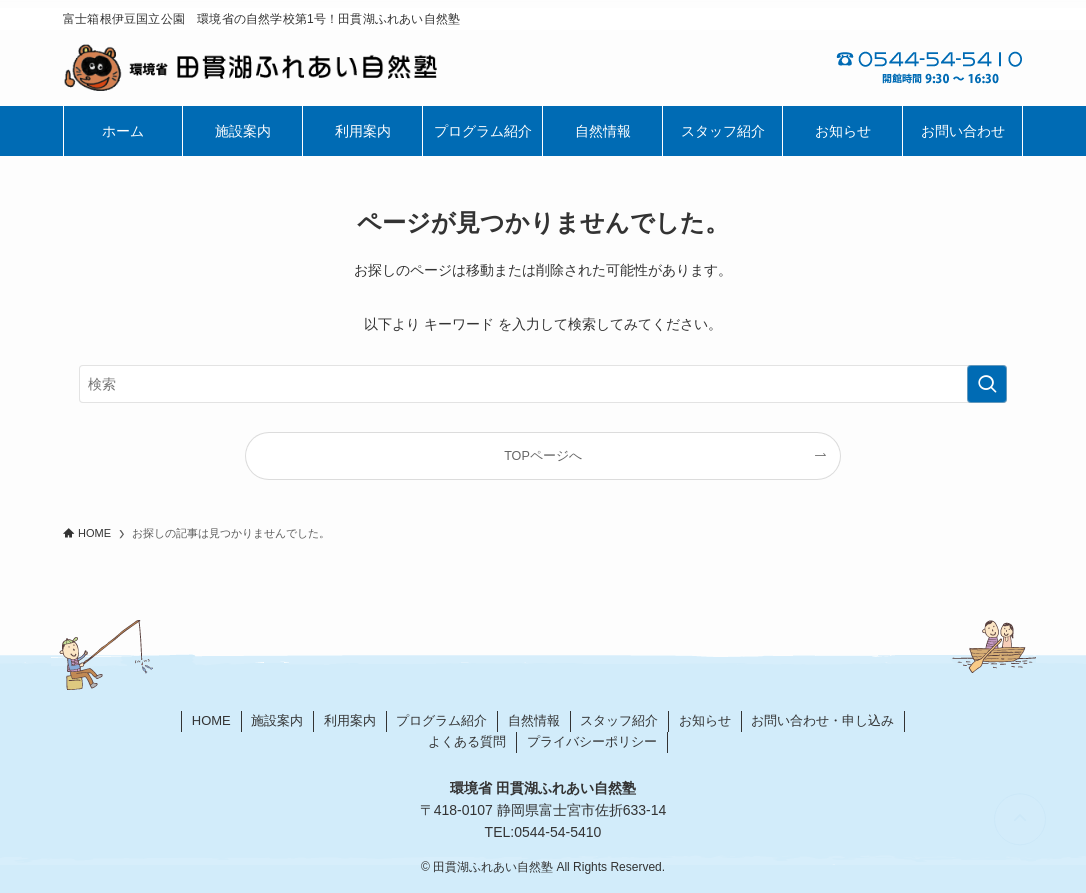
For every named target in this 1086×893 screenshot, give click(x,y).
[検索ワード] (543, 384)
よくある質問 (467, 741)
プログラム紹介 (441, 720)
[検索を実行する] (987, 384)
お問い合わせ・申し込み (822, 720)
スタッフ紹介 (619, 720)
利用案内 (350, 720)
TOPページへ (543, 456)
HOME (211, 720)
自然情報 (534, 720)
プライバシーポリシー (592, 741)
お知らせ (705, 720)
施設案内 (277, 720)
